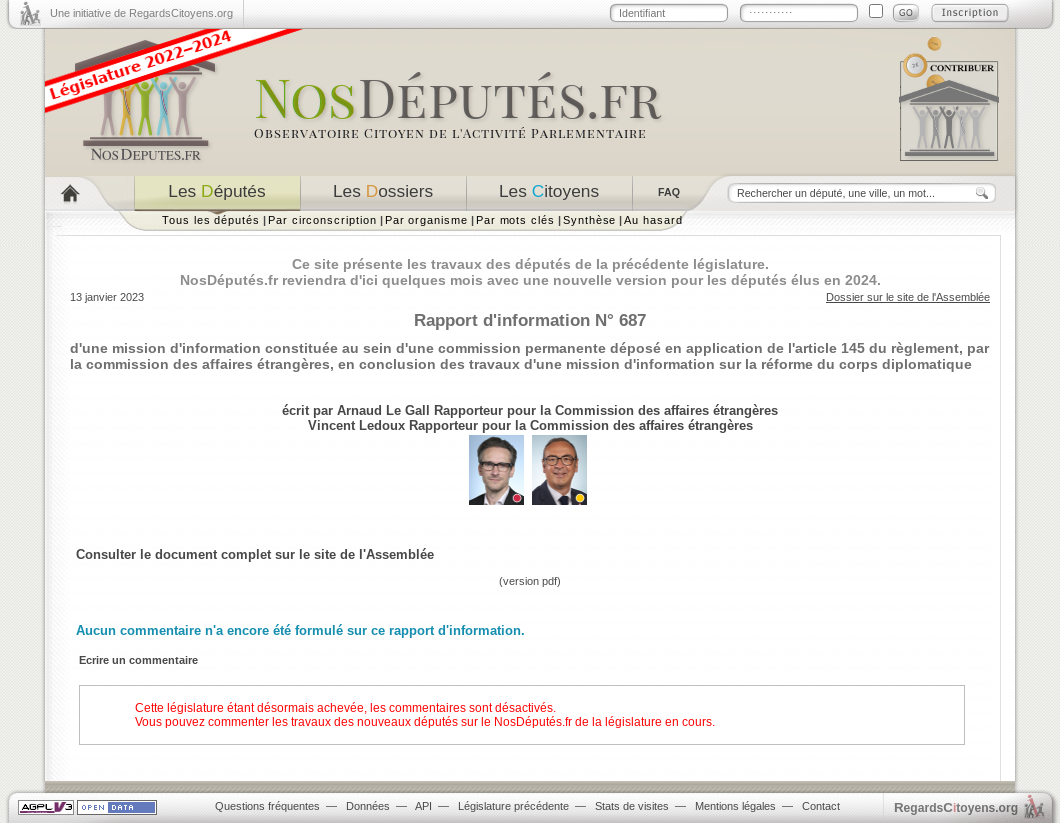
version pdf (530, 581)
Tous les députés (211, 220)
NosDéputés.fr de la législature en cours (603, 722)
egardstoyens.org (956, 807)
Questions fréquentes (267, 806)
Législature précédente (513, 806)
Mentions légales (735, 806)
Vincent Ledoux (356, 425)
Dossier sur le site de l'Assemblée (908, 297)
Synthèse (589, 220)
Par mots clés (515, 220)
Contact (821, 806)
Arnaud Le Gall (383, 410)
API (423, 806)
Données (368, 806)
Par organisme (426, 220)
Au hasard (653, 220)
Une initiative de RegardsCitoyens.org (141, 13)
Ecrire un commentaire (138, 660)
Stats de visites (632, 806)
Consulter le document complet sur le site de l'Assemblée (255, 554)
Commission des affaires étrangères (666, 410)
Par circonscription (322, 220)
